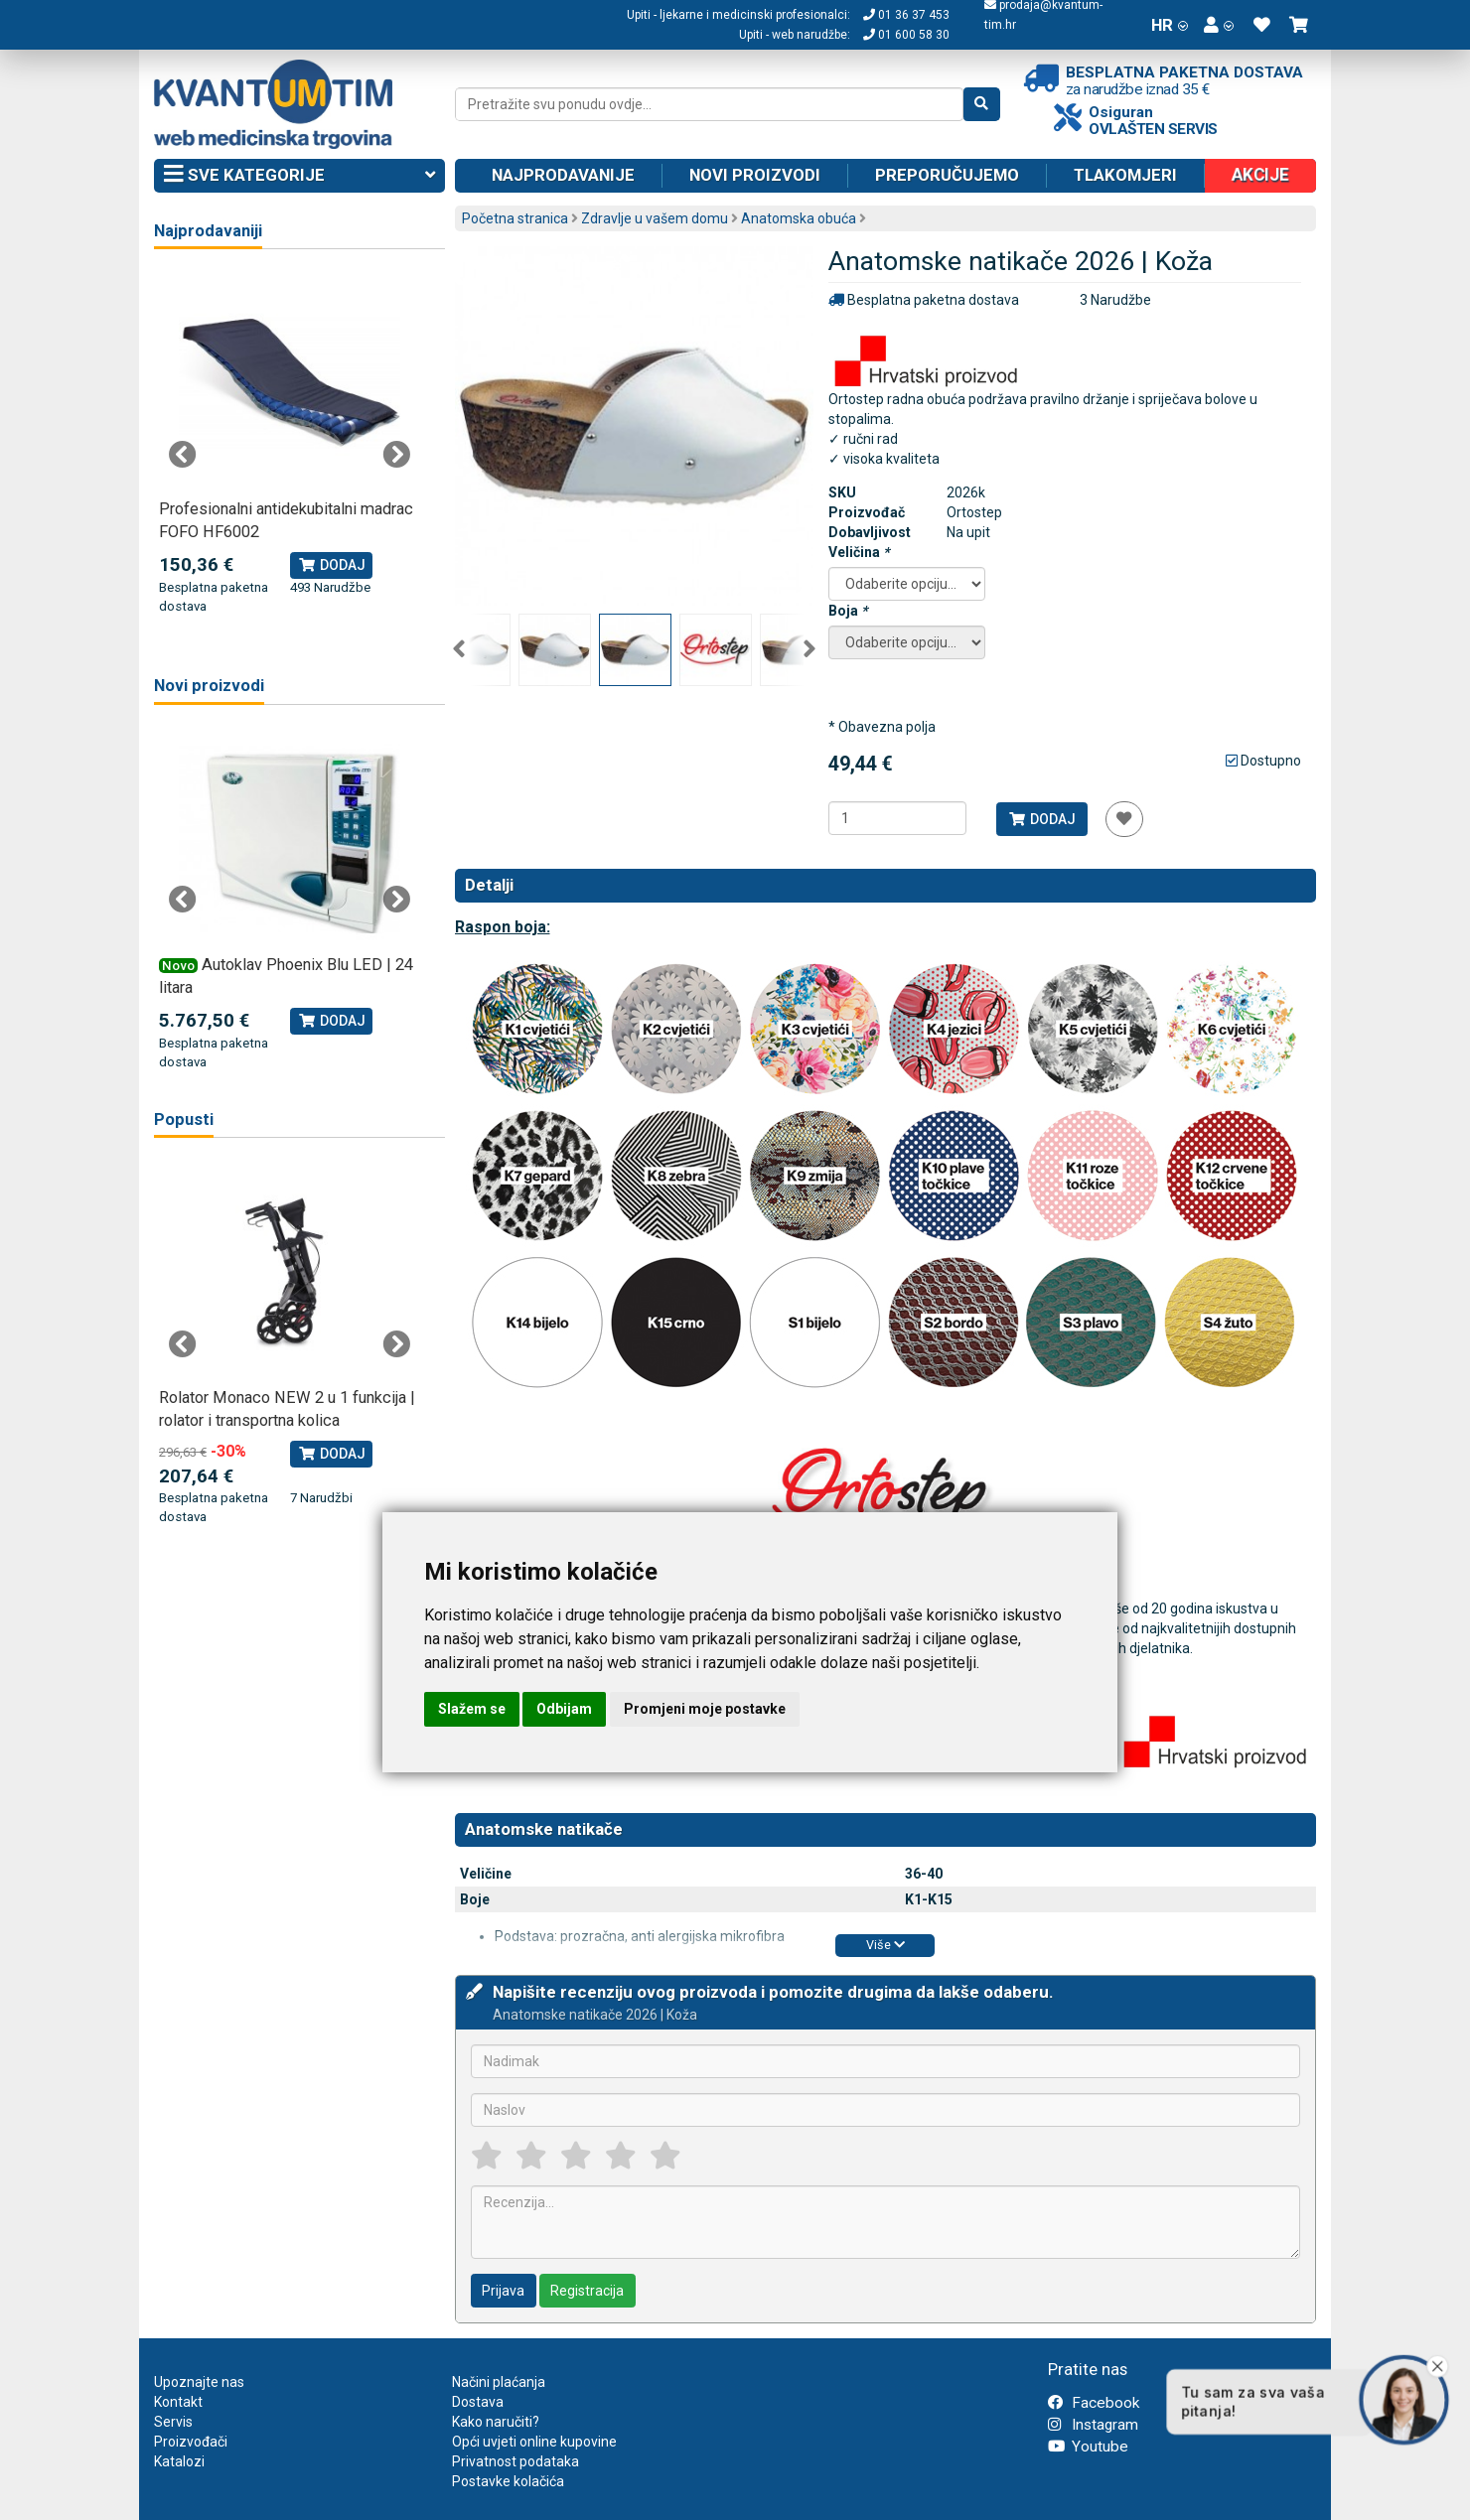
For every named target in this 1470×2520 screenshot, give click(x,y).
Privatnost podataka (515, 2461)
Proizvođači (190, 2442)
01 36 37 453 (906, 15)
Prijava (503, 2291)
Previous (459, 649)
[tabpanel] (289, 443)
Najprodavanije (563, 175)
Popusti (184, 1119)
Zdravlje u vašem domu (654, 218)
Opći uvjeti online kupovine (534, 2442)
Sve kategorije (299, 176)
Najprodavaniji (208, 230)
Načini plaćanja (498, 2382)
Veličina (858, 552)
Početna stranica (515, 218)
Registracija (587, 2291)
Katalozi (179, 2461)
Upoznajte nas (199, 2382)
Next (809, 649)
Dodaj (1041, 819)
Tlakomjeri (1125, 175)
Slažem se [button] (472, 1709)
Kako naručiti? (495, 2422)
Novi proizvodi (754, 175)
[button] (1219, 25)
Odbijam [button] (564, 1709)
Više (885, 1944)
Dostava (478, 2402)
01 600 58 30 (906, 35)
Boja (847, 611)
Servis (173, 2422)
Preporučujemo (947, 175)
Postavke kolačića (508, 2481)
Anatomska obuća (798, 218)
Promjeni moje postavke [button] (705, 1709)
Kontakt (178, 2402)
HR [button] (1169, 25)
